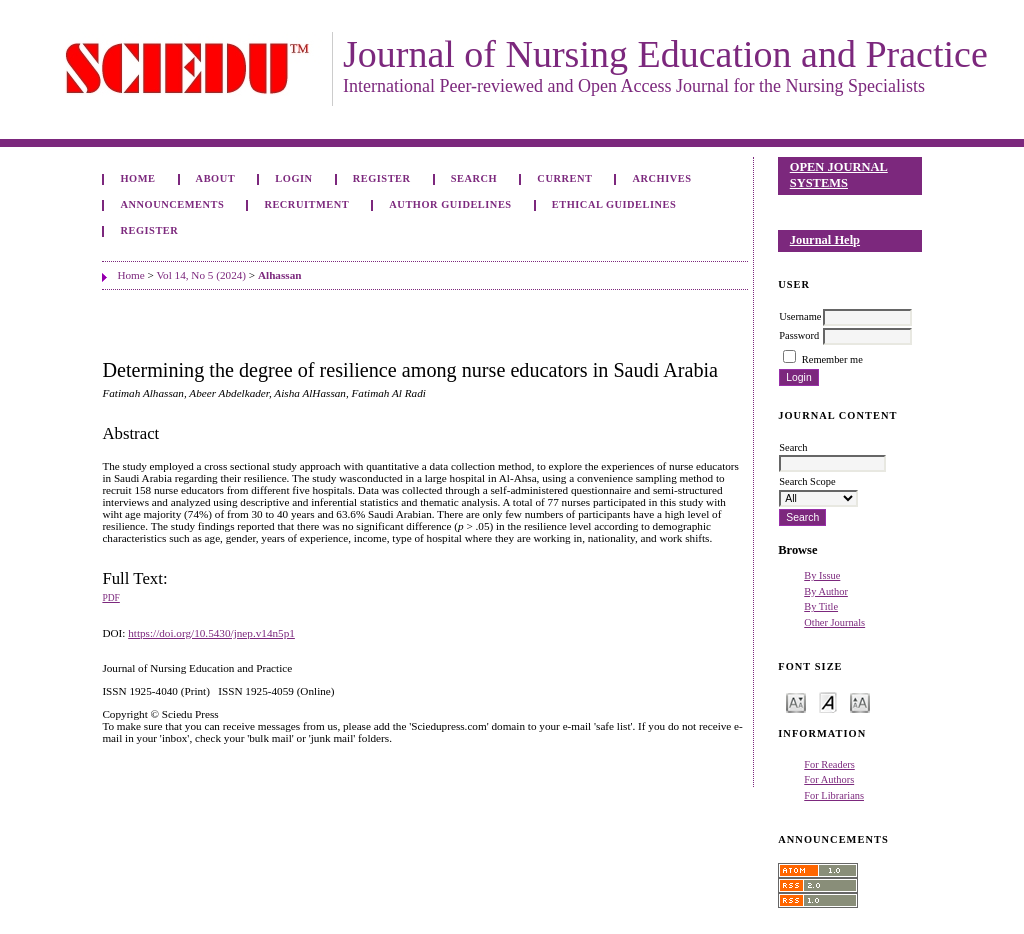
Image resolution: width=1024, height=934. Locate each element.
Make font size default (828, 701)
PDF (110, 598)
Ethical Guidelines (614, 204)
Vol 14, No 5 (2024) (201, 275)
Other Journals (834, 622)
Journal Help (825, 240)
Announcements (172, 204)
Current (564, 178)
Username (800, 316)
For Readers (829, 764)
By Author (826, 591)
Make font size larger (860, 701)
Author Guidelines (450, 204)
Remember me (832, 359)
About (216, 178)
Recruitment (306, 204)
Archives (662, 178)
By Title (821, 606)
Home (137, 178)
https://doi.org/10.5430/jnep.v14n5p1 (211, 633)
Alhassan (280, 275)
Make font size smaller (796, 701)
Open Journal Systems (839, 175)
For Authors (829, 779)
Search (474, 178)
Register (382, 178)
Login (293, 178)
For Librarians (834, 795)
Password (799, 335)
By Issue (822, 575)
